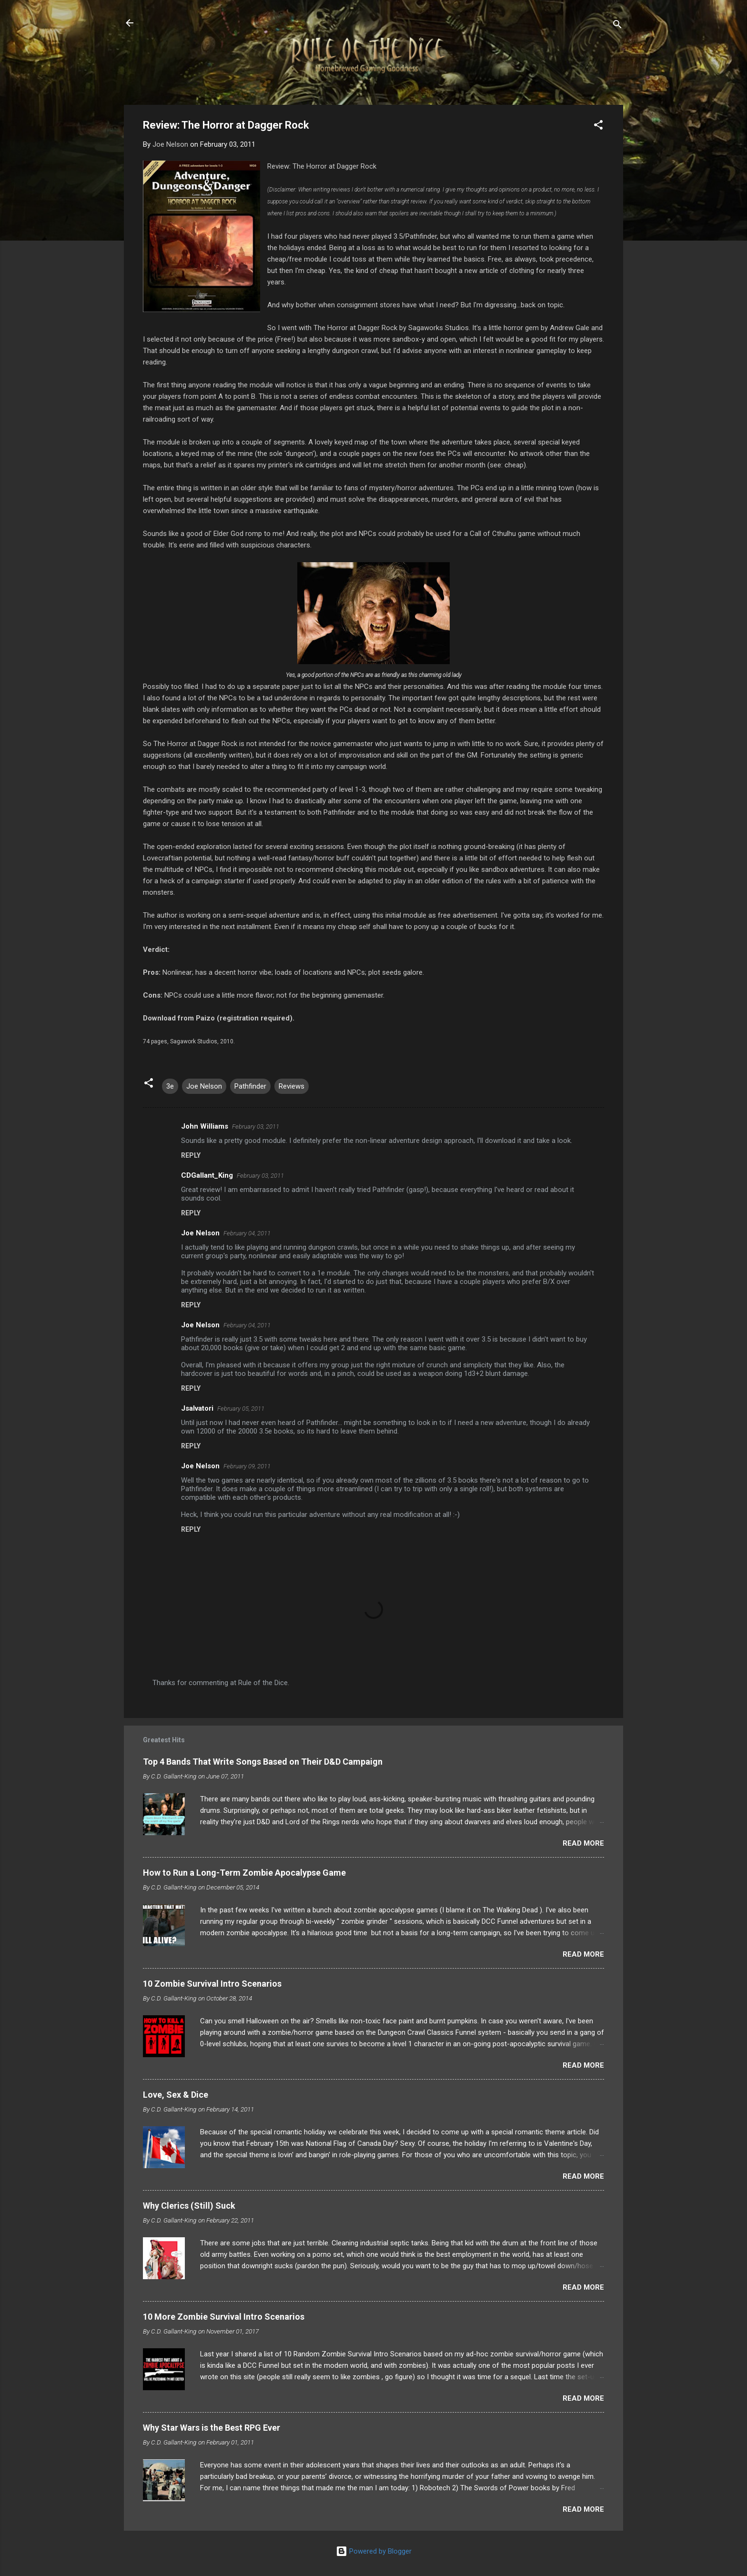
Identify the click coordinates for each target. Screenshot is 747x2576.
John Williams (204, 1126)
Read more (583, 1843)
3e (170, 1086)
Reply (191, 1155)
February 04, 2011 (247, 1233)
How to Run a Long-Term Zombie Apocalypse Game (244, 1873)
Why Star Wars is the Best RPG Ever (211, 2428)
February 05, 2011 (240, 1408)
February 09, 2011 (247, 1466)
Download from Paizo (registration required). (218, 1018)
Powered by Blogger (374, 2551)
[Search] (617, 25)
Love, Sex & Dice (175, 2095)
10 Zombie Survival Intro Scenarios (212, 1984)
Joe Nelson (204, 1086)
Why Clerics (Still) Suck (189, 2206)
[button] (598, 126)
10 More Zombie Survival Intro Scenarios (223, 2317)
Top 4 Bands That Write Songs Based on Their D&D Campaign (263, 1762)
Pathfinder (250, 1086)
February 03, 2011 (255, 1126)
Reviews (291, 1086)
